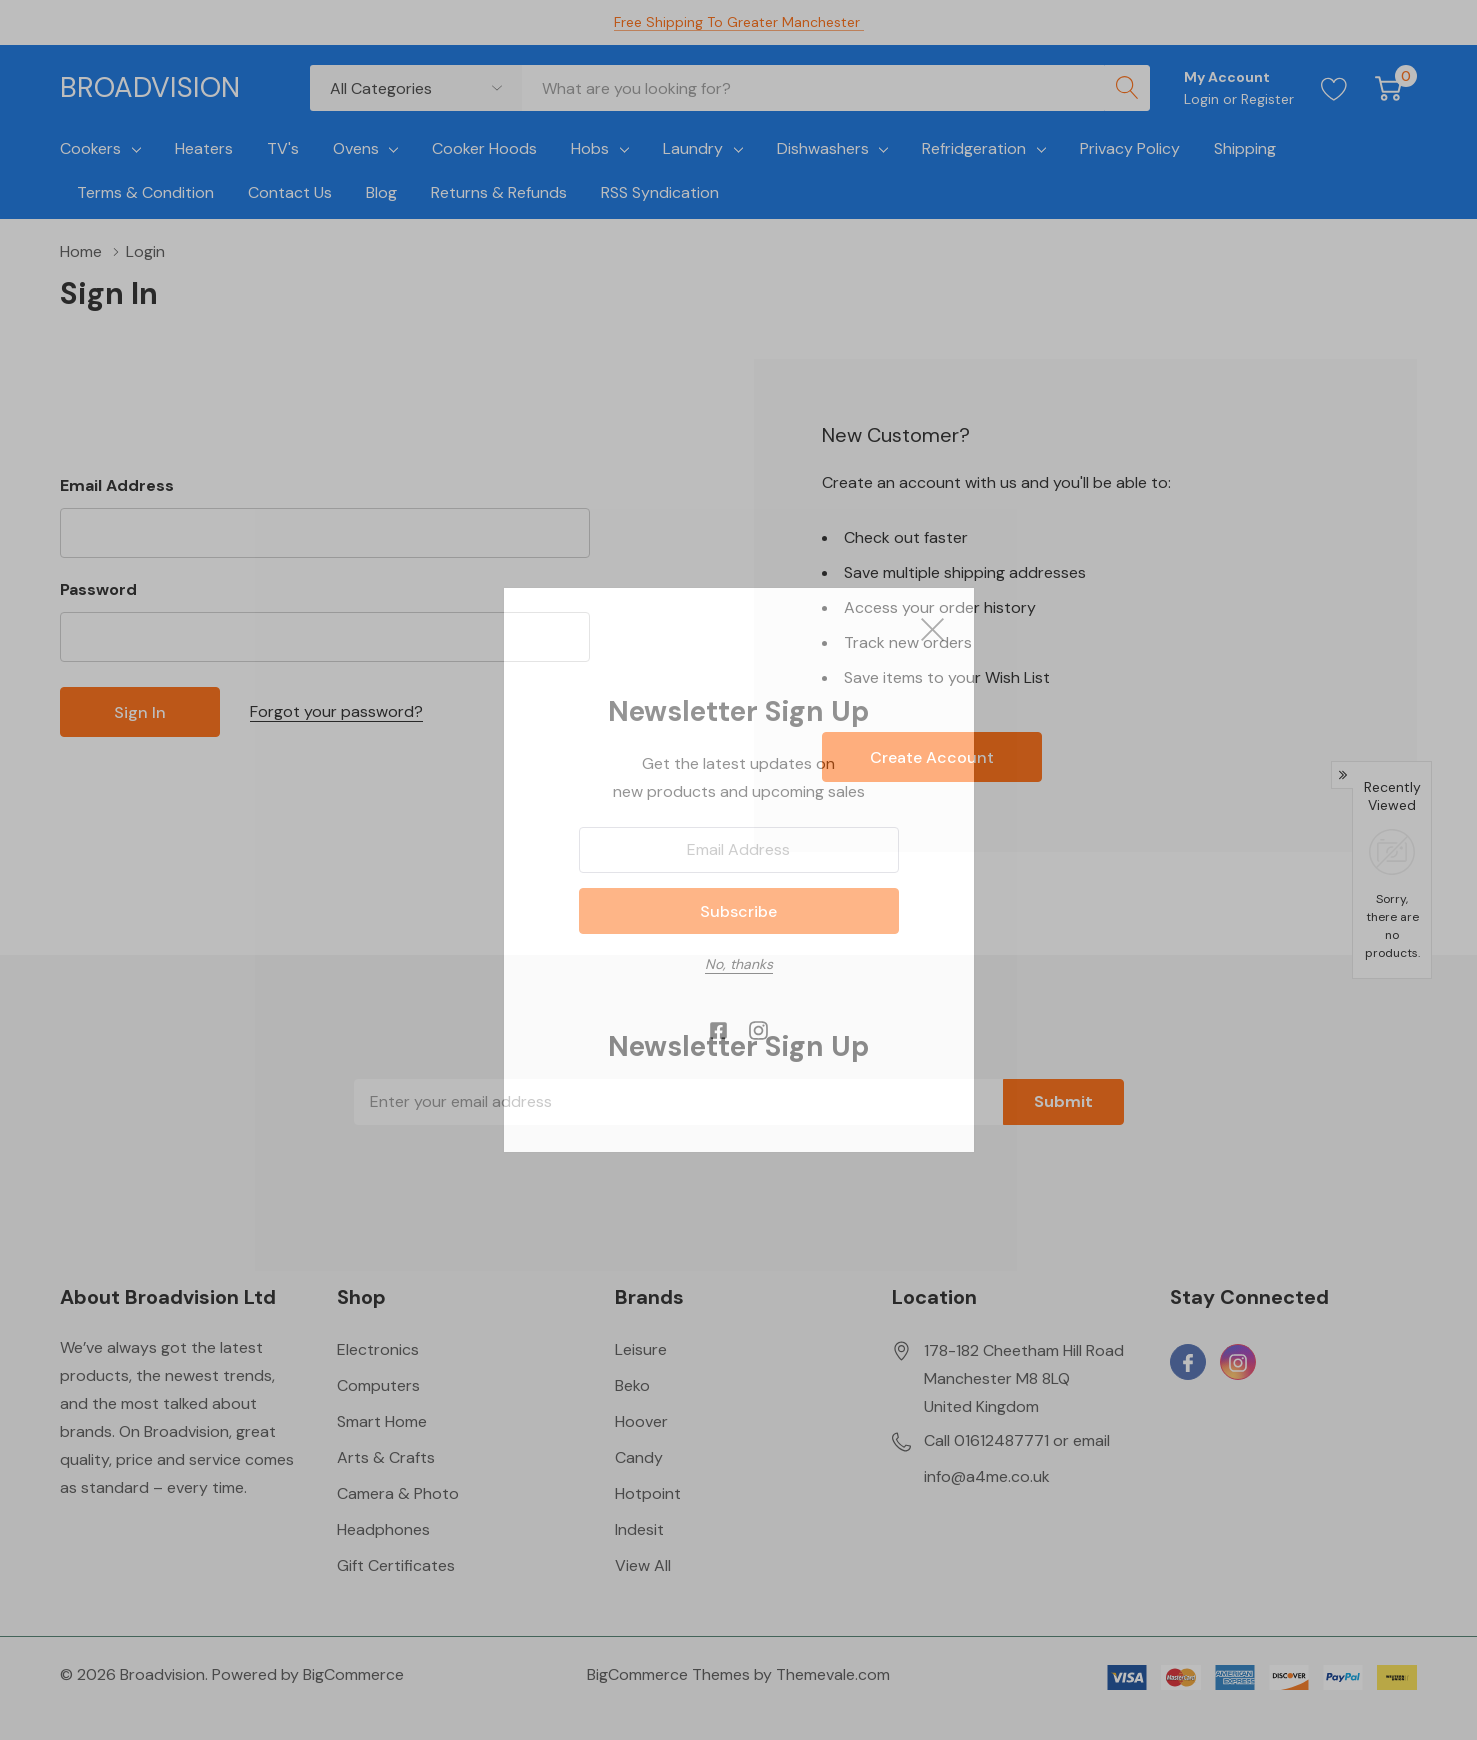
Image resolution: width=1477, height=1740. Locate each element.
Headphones (383, 1529)
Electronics (378, 1349)
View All (643, 1565)
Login (1203, 99)
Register (1267, 99)
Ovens (356, 148)
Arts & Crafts (386, 1457)
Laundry (693, 148)
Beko (632, 1385)
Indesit (639, 1529)
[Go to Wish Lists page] (1334, 88)
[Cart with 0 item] (1388, 88)
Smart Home (382, 1421)
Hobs (590, 148)
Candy (639, 1457)
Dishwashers (823, 148)
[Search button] (1127, 88)
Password (98, 589)
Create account (932, 757)
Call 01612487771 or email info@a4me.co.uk (1017, 1458)
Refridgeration (974, 148)
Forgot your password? (336, 711)
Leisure (641, 1349)
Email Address (117, 485)
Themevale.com (833, 1674)
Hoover (641, 1421)
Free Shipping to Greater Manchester (739, 22)
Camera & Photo (398, 1493)
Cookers (90, 148)
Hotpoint (648, 1493)
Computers (378, 1385)
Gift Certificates (396, 1565)
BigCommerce (353, 1674)
